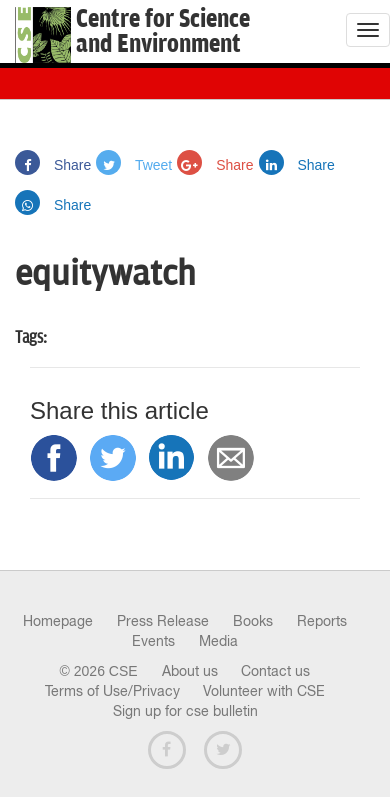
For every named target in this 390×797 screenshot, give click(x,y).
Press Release (163, 621)
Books (253, 621)
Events (153, 641)
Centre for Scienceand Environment (163, 32)
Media (218, 641)
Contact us (275, 671)
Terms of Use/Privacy (112, 691)
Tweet (134, 165)
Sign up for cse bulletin (185, 711)
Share (53, 165)
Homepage (58, 621)
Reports (322, 621)
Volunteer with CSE (264, 691)
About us (190, 671)
